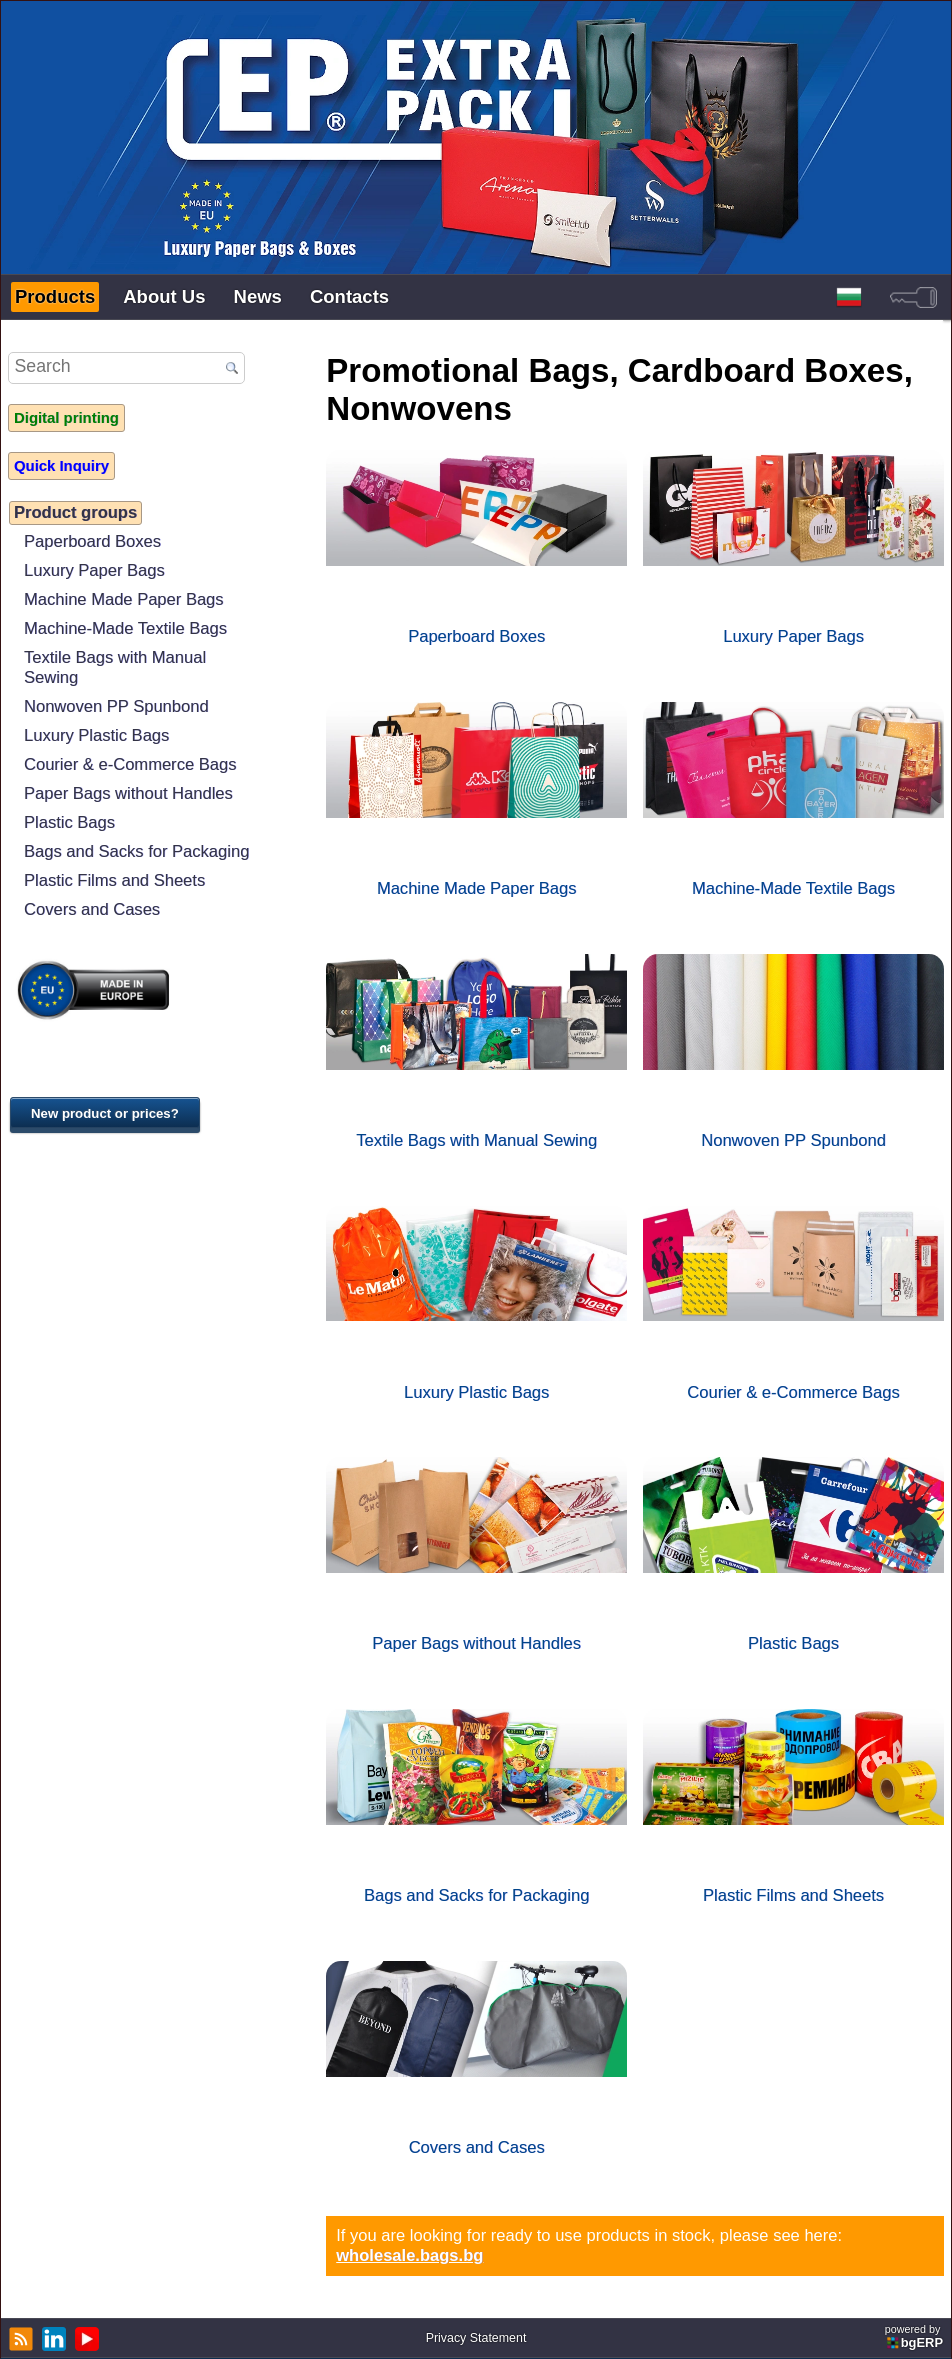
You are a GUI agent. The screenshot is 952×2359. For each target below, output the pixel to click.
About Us (164, 296)
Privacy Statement (476, 2338)
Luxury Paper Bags (94, 570)
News (258, 296)
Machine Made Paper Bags (124, 599)
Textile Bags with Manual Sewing (115, 667)
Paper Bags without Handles (128, 793)
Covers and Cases (92, 909)
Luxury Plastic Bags (96, 735)
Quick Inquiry (61, 466)
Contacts (349, 296)
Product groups (75, 512)
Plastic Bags (69, 822)
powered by (915, 2336)
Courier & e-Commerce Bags (130, 764)
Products (55, 296)
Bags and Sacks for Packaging (136, 851)
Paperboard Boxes (92, 541)
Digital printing (66, 418)
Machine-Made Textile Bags (125, 628)
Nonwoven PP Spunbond (116, 706)
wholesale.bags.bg (409, 2255)
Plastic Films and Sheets (114, 880)
